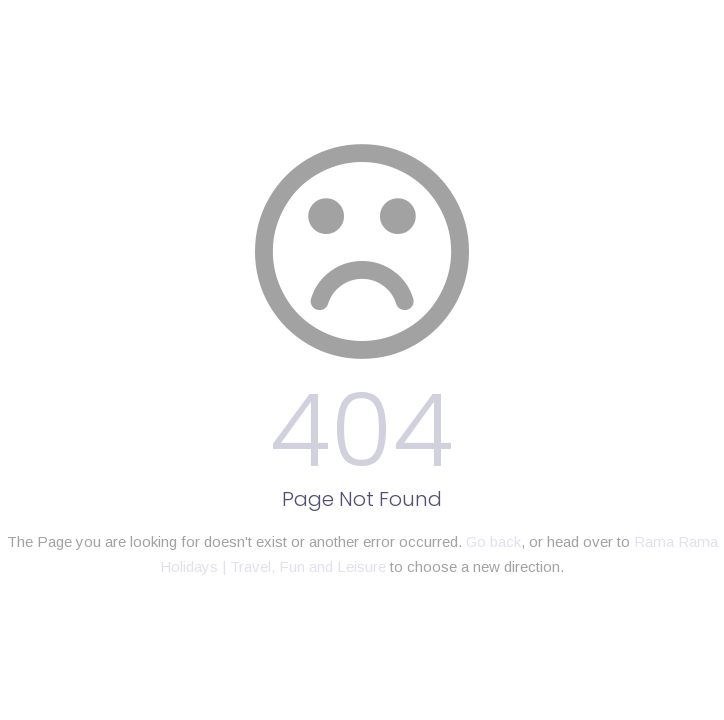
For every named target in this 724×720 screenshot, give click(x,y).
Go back (493, 541)
